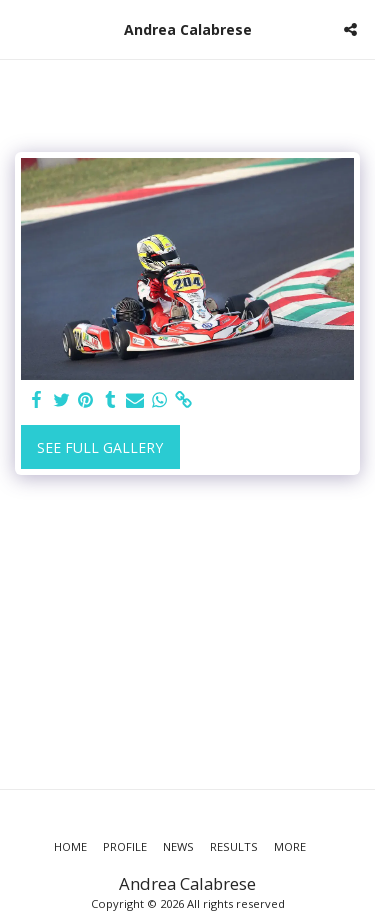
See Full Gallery (100, 447)
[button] (22, 28)
